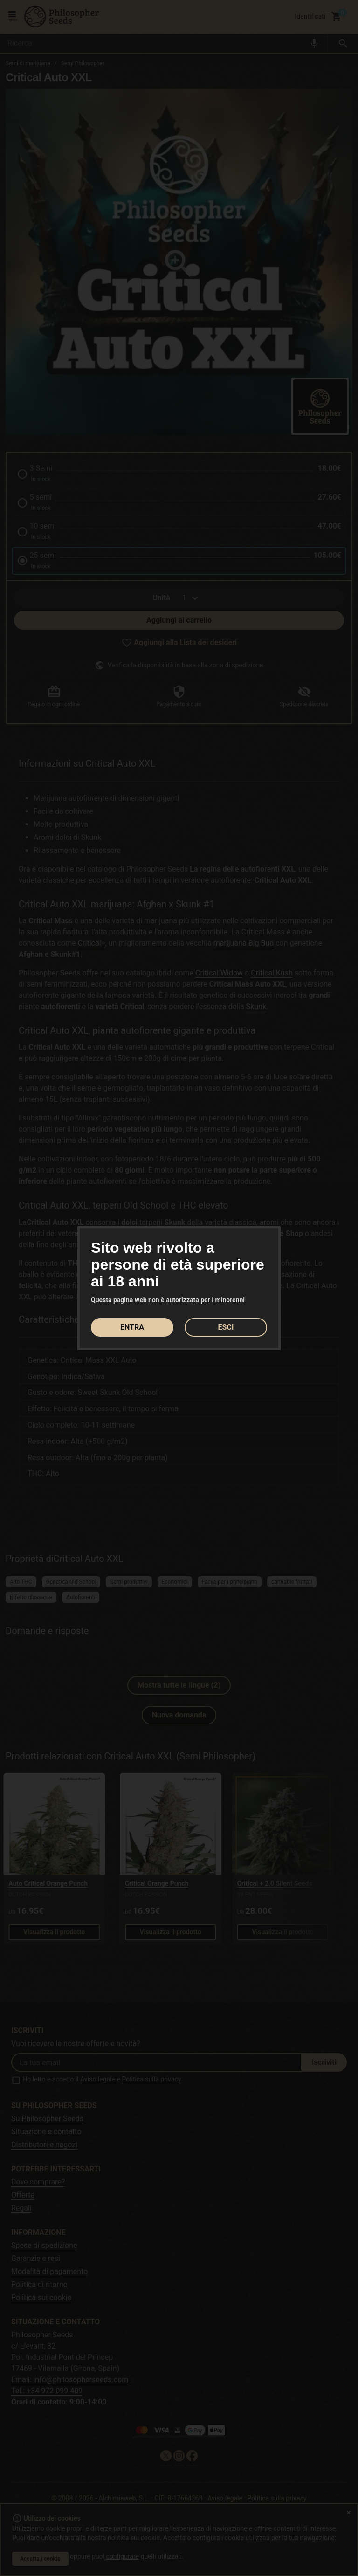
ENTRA (132, 1327)
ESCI (226, 1327)
